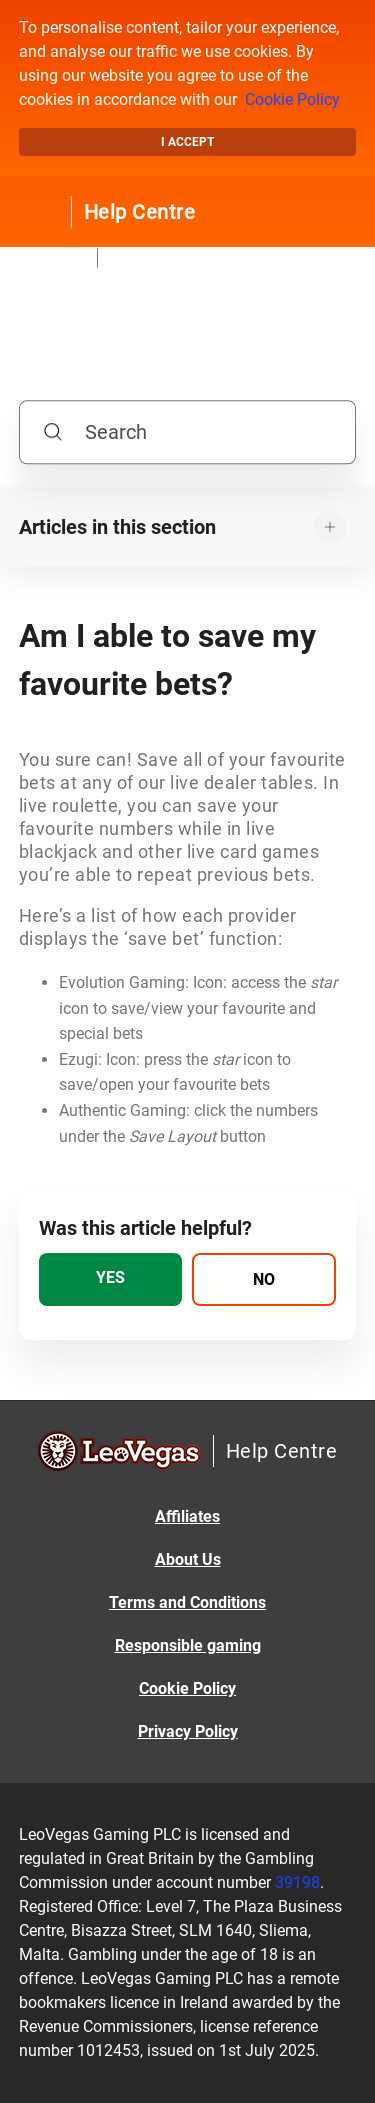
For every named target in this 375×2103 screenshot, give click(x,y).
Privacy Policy (188, 1731)
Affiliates (187, 1516)
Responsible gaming (188, 1645)
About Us (188, 1559)
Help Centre (140, 212)
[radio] (111, 1279)
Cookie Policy (292, 99)
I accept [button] (187, 142)
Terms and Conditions (187, 1602)
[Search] (188, 432)
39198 (297, 1882)
